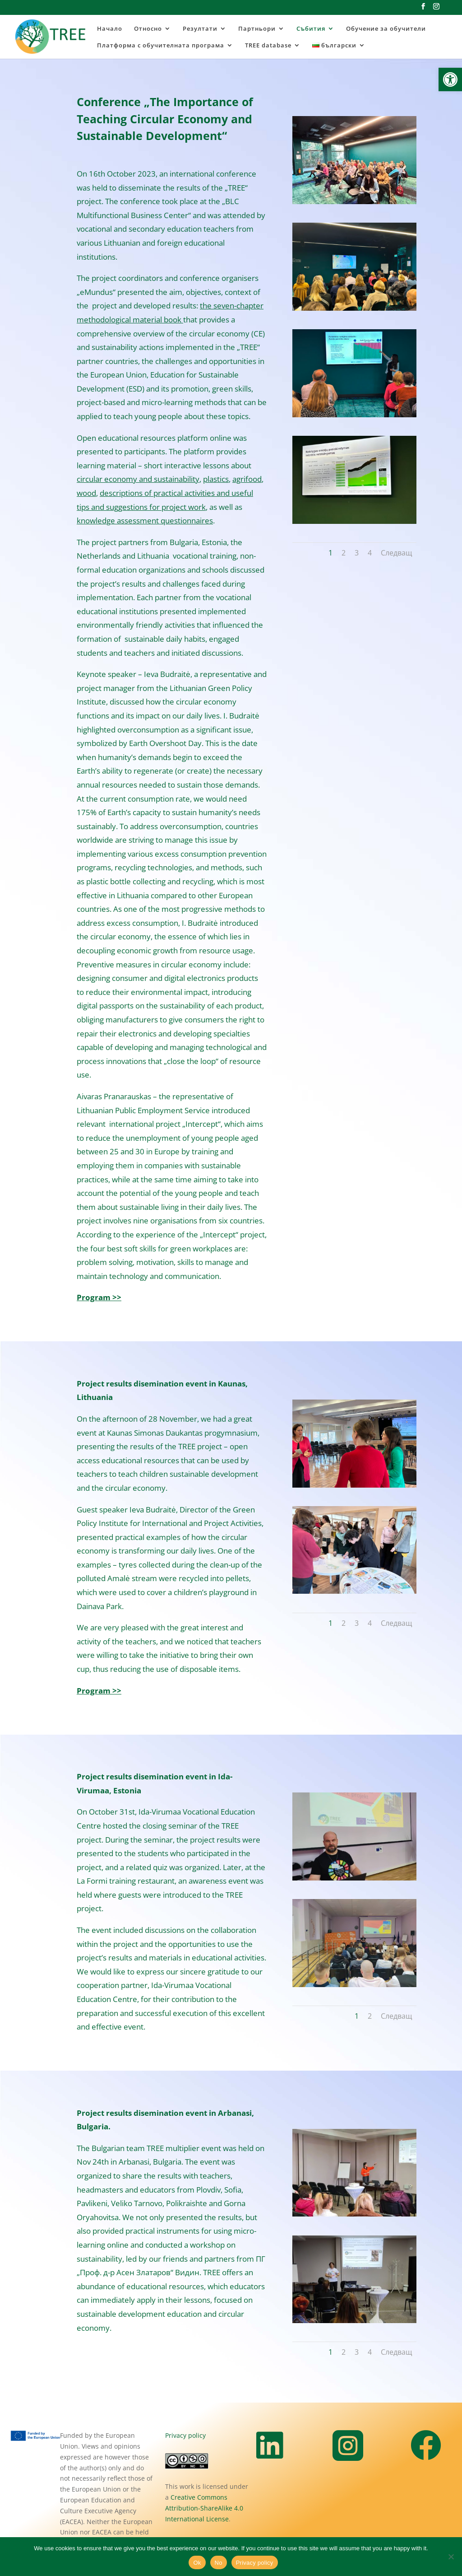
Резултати (200, 29)
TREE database (268, 45)
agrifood (247, 479)
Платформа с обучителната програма (160, 45)
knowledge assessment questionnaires (145, 520)
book (173, 319)
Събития (310, 29)
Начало (109, 29)
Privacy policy (185, 2435)
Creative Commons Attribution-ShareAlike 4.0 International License (204, 2508)
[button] (450, 79)
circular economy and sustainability (138, 479)
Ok (197, 2562)
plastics (216, 479)
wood (86, 493)
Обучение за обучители (386, 29)
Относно (148, 29)
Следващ (396, 553)
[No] (450, 2556)
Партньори (257, 29)
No (218, 2562)
